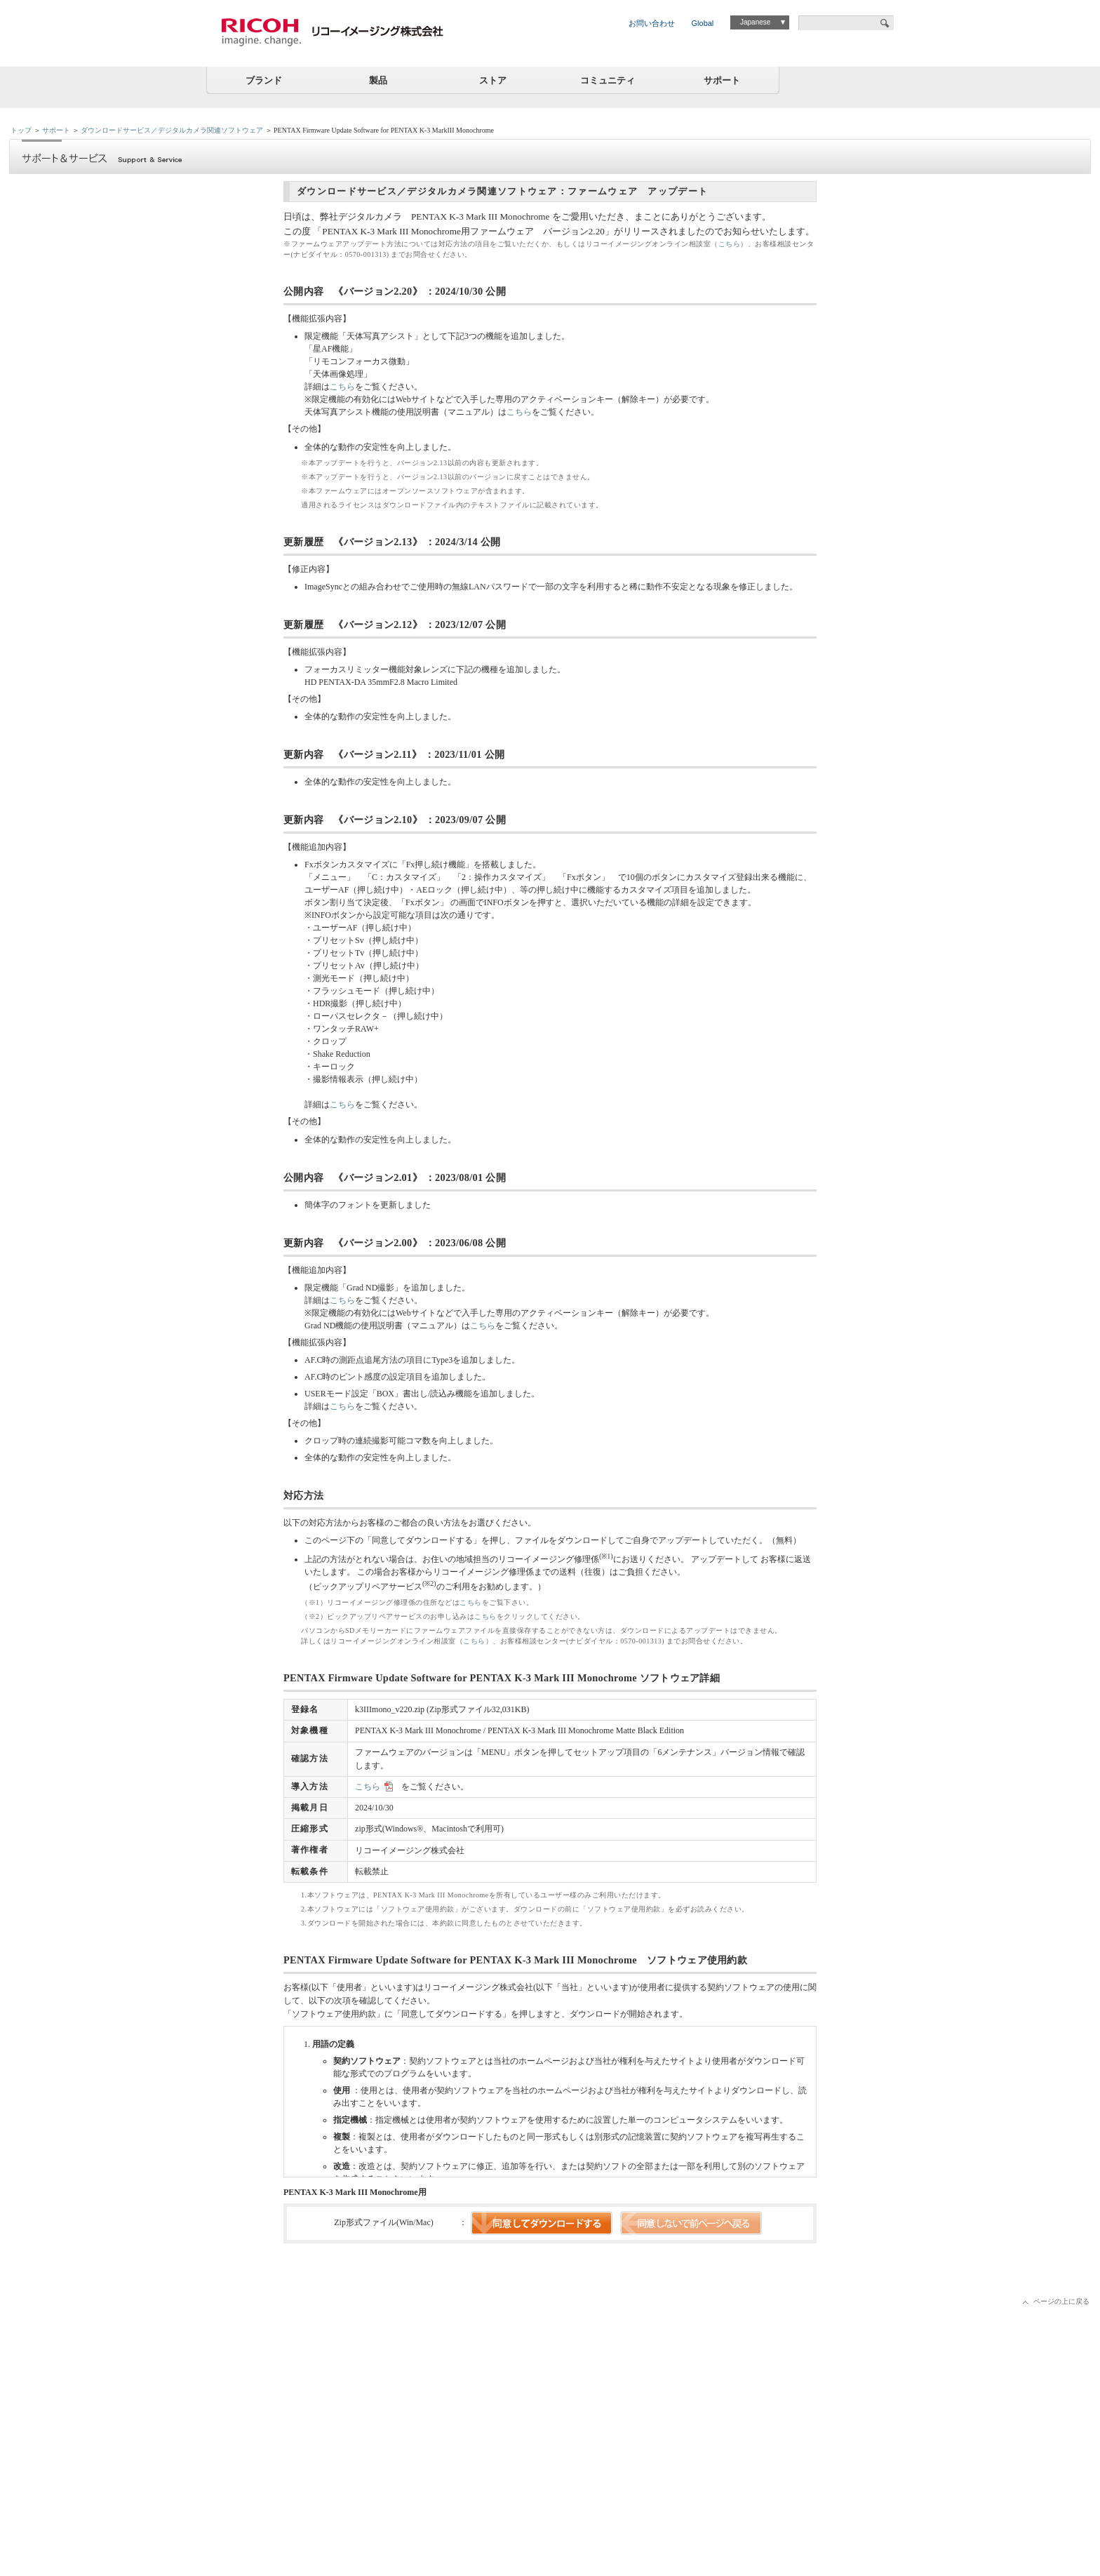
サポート (722, 80)
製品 (378, 80)
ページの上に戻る (1061, 2301)
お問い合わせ (652, 23)
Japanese (755, 22)
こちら (729, 244)
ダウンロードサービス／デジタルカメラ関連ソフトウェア (172, 130)
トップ (21, 130)
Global (703, 23)
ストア (493, 80)
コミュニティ (607, 80)
